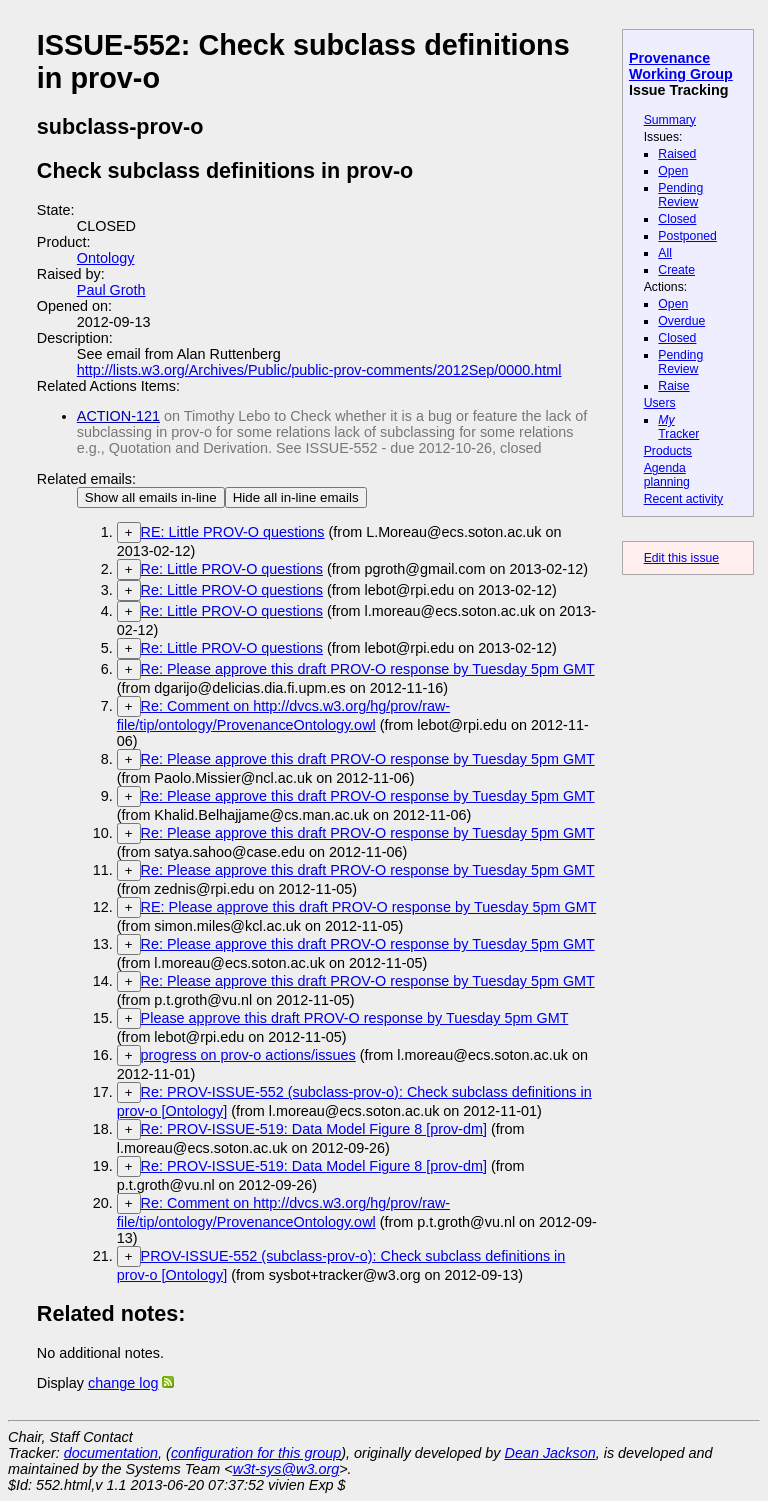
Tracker (678, 427)
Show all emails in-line (151, 497)
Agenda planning (667, 475)
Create (676, 270)
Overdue (681, 321)
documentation (111, 1453)
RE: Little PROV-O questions (233, 532)
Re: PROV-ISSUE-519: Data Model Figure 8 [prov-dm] (314, 1129)
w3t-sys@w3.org (286, 1469)
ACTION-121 (118, 416)
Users (660, 403)
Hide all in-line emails (296, 497)
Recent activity (684, 499)
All (665, 253)
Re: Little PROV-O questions (232, 569)
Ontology (106, 258)
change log (123, 1383)
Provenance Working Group (681, 66)
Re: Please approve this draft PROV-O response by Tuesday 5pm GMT (368, 669)
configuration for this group (256, 1453)
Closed (677, 219)
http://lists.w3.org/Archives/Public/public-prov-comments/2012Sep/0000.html (319, 370)
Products (668, 451)
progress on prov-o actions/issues (248, 1055)
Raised (677, 154)
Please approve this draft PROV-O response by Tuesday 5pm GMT (355, 1018)
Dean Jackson (550, 1453)
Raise (673, 386)
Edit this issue (681, 558)
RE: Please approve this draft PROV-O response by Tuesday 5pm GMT (369, 907)
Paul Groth (111, 290)
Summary (670, 120)
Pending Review (680, 195)
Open (673, 171)
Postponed (687, 236)
